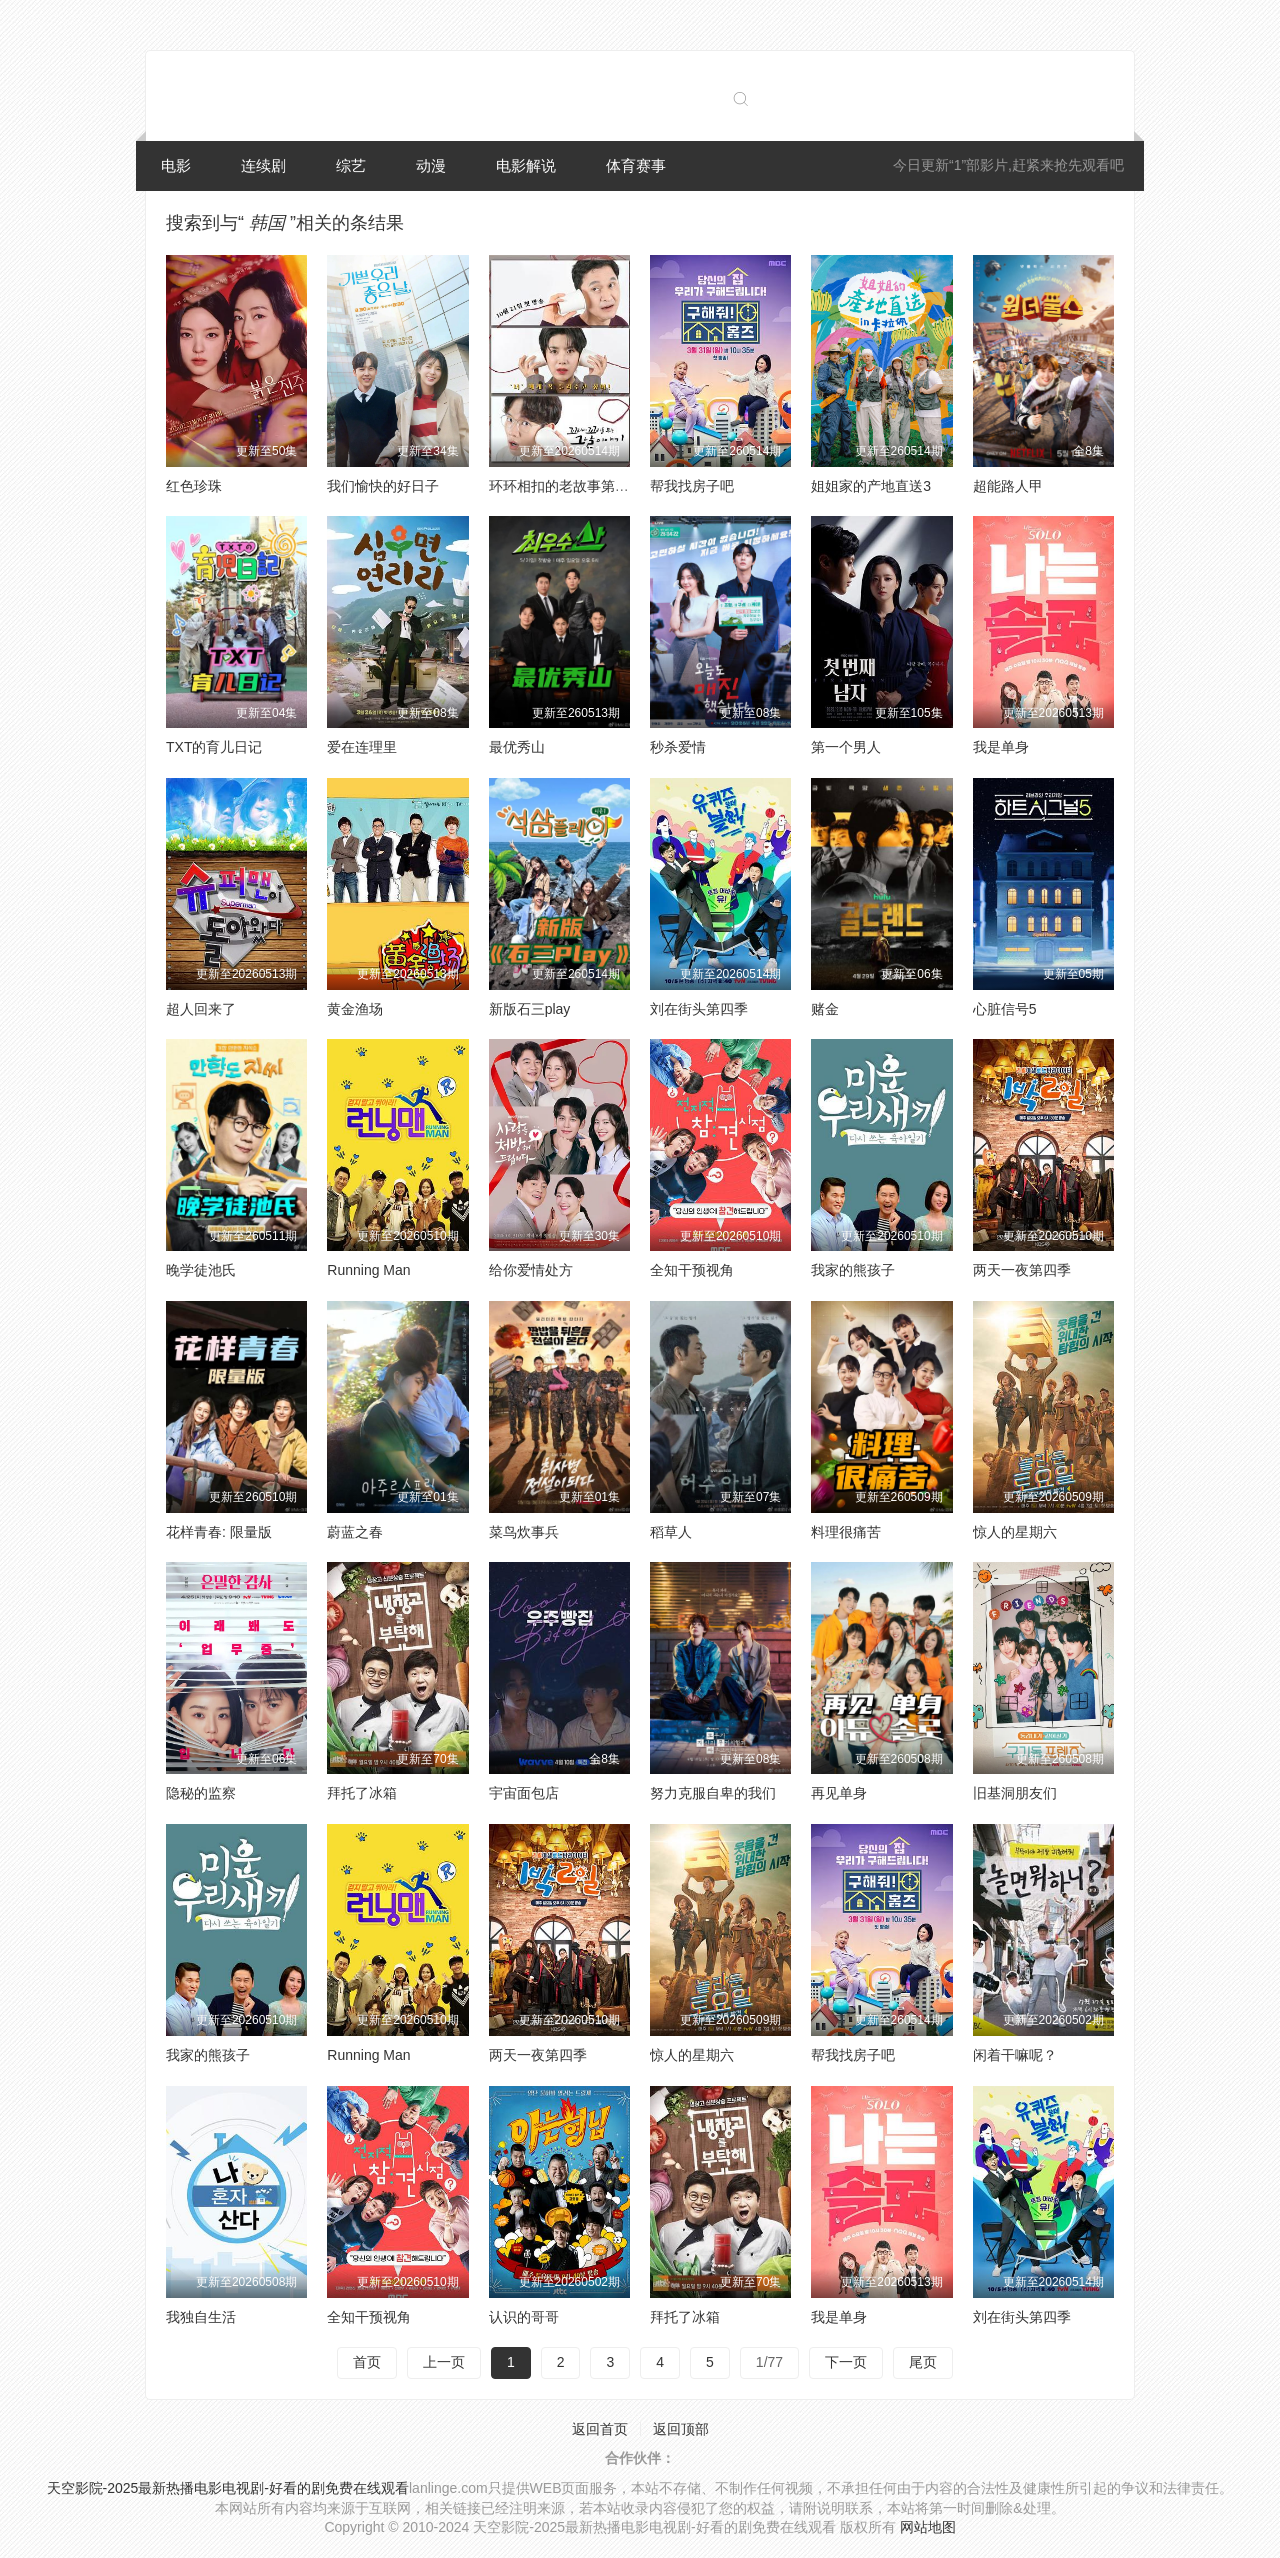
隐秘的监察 (201, 1793)
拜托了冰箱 (362, 1793)
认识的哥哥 (524, 2317)
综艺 (351, 165)
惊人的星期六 (1015, 1532)
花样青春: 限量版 (219, 1532)
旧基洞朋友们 (1015, 1793)
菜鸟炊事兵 (524, 1532)
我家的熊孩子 (853, 1270)
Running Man (368, 1270)
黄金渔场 (355, 1009)
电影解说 (526, 165)
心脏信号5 (1005, 1009)
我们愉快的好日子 (383, 486)
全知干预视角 (692, 1270)
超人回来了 (201, 1009)
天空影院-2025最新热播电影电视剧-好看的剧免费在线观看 (228, 2488)
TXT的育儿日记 (214, 747)
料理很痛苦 (846, 1532)
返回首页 (600, 2429)
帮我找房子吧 (692, 486)
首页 (367, 2362)
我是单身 (1001, 747)
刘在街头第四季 (699, 1009)
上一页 (444, 2362)
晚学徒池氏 (201, 1270)
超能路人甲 (1008, 486)
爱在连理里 (362, 747)
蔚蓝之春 (355, 1532)
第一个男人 (846, 747)
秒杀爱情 (678, 747)
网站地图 (928, 2527)
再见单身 (839, 1793)
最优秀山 (517, 747)
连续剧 (263, 165)
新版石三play (530, 1009)
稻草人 (671, 1532)
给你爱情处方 (531, 1270)
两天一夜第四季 (1022, 1270)
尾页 (923, 2362)
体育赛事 (636, 165)
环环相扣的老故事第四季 (566, 486)
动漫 (431, 165)
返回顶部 (681, 2429)
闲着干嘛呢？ (1015, 2055)
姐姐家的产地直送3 (871, 486)
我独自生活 (201, 2317)
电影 (176, 165)
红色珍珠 (194, 486)
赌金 (825, 1009)
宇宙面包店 (524, 1793)
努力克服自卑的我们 (713, 1793)
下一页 (846, 2362)
